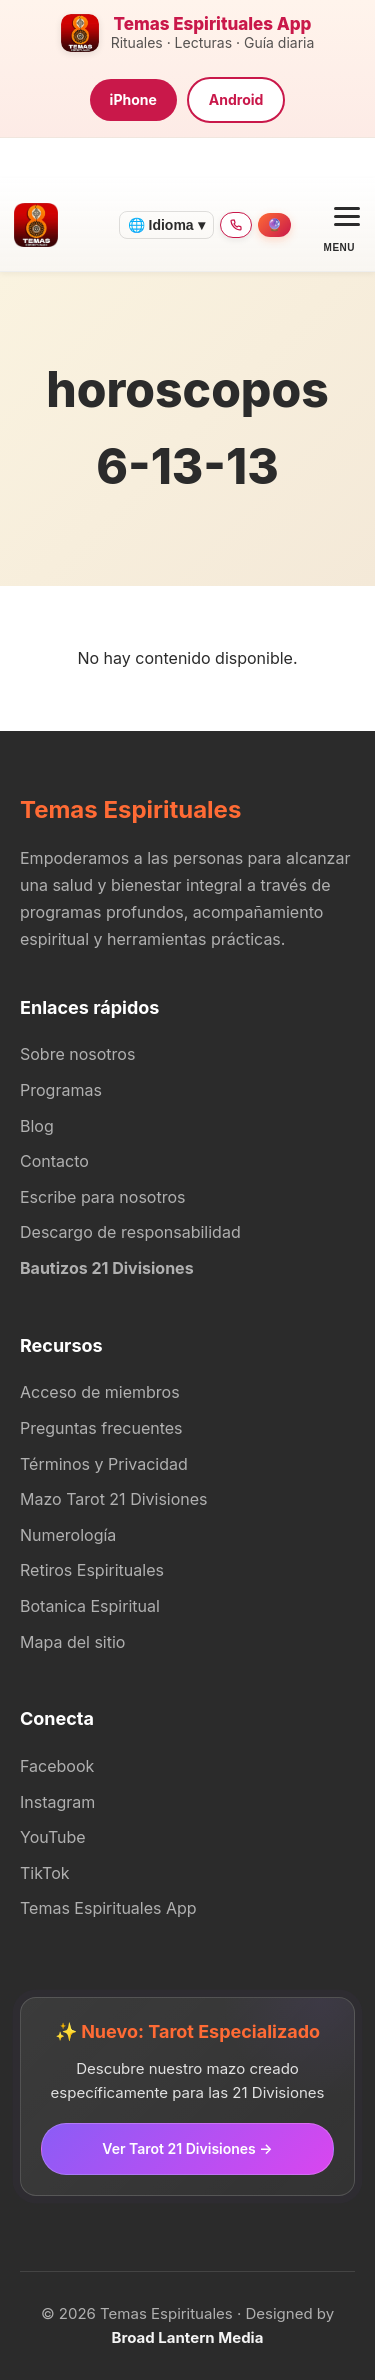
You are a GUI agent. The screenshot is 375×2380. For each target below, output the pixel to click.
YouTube (53, 1837)
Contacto (54, 1161)
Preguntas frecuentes (101, 1428)
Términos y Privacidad (104, 1464)
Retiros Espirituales (92, 1570)
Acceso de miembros (100, 1392)
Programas (61, 1090)
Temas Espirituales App (108, 1908)
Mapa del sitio (72, 1642)
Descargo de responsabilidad (130, 1232)
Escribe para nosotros (102, 1197)
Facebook (57, 1766)
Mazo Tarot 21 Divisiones (114, 1499)
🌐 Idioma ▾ (166, 225)
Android (236, 99)
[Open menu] (339, 224)
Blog (37, 1126)
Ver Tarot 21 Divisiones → (187, 2148)
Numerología (68, 1535)
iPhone (133, 99)
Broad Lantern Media (188, 2337)
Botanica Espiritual (90, 1606)
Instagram (57, 1802)
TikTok (45, 1873)
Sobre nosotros (77, 1054)
